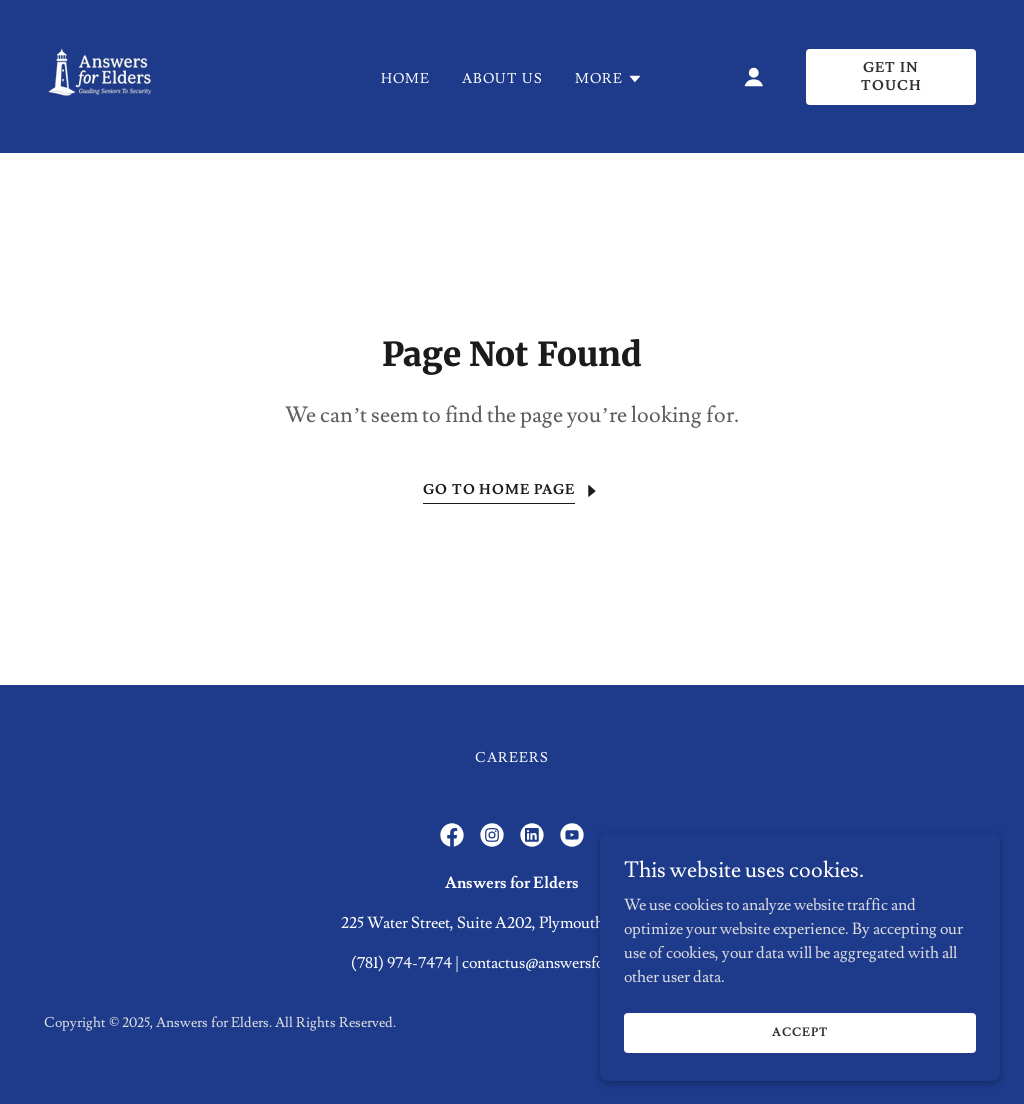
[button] (609, 79)
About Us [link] (502, 79)
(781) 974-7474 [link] (401, 963)
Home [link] (405, 79)
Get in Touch (891, 77)
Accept (799, 1032)
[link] (100, 73)
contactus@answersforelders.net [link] (568, 963)
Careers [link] (512, 758)
